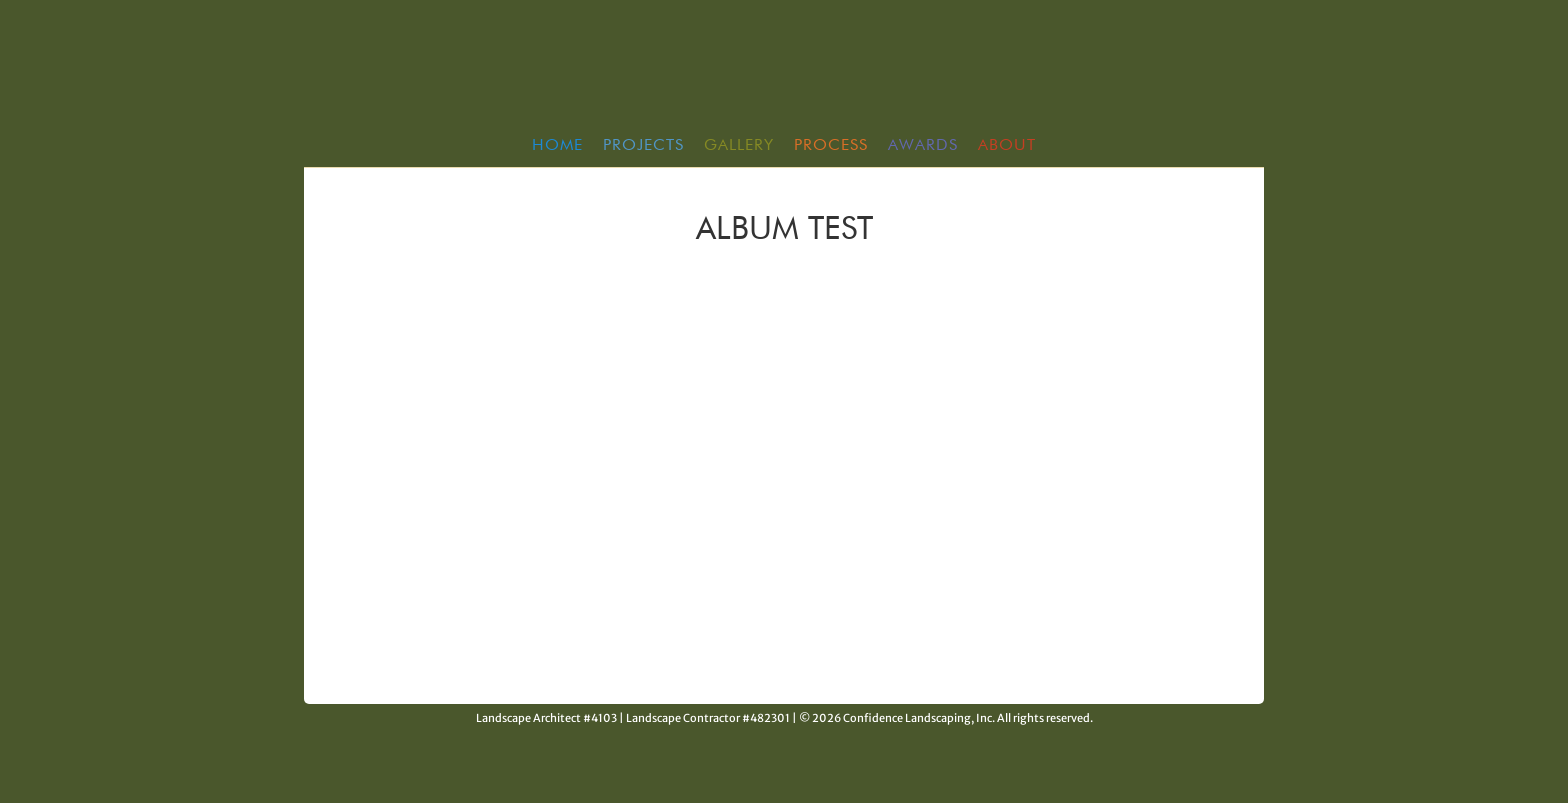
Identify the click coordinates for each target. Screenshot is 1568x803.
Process (831, 146)
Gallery (739, 146)
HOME (557, 146)
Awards (923, 146)
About (1007, 146)
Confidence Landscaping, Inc (784, 69)
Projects (643, 146)
